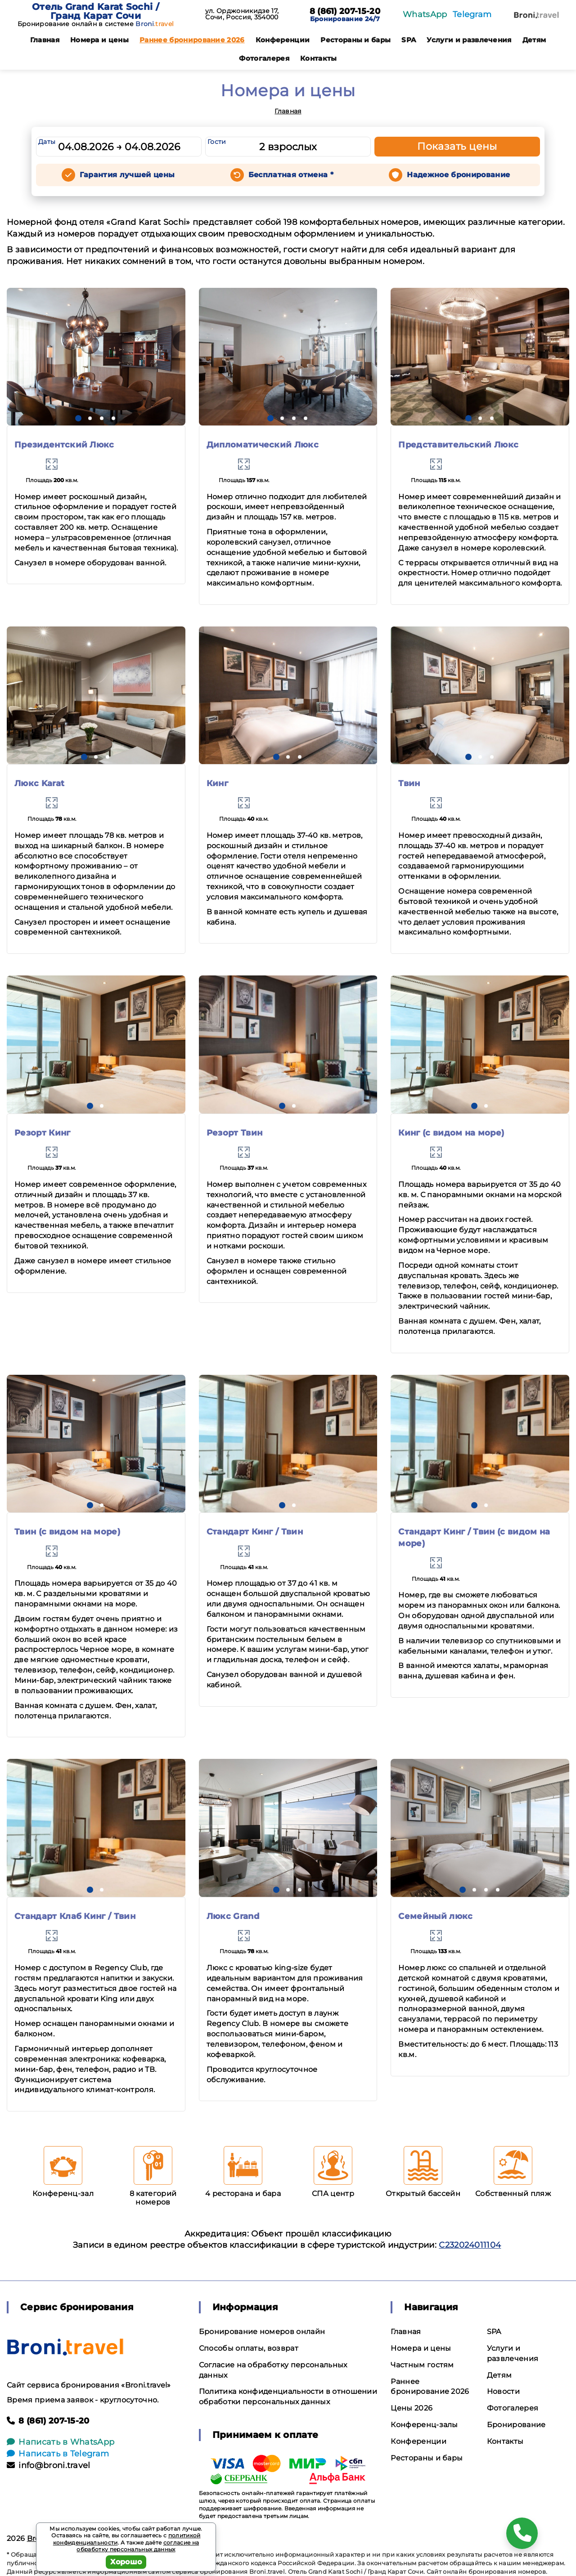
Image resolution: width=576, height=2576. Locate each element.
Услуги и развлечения (469, 40)
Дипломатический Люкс (263, 445)
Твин (409, 783)
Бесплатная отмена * (290, 174)
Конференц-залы (424, 2424)
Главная (44, 40)
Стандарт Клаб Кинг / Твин (74, 1916)
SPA (408, 40)
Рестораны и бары (355, 40)
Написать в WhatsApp (60, 2442)
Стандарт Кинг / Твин (255, 1532)
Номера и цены (99, 40)
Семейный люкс (435, 1916)
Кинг (217, 783)
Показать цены (457, 146)
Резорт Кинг (42, 1133)
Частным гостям (422, 2365)
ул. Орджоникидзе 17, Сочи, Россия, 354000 (242, 14)
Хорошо (126, 2562)
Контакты (318, 58)
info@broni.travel (48, 2465)
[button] (78, 418)
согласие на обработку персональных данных (137, 2546)
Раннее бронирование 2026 (192, 40)
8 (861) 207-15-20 (345, 11)
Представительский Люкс (458, 445)
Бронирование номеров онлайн (262, 2331)
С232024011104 (470, 2245)
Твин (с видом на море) (67, 1532)
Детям (534, 40)
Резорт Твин (235, 1133)
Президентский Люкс (64, 445)
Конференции (283, 40)
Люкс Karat (39, 783)
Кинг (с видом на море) (451, 1133)
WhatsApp (425, 14)
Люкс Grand (233, 1916)
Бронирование (516, 2424)
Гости (216, 142)
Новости (503, 2391)
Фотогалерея (264, 58)
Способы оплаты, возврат (248, 2348)
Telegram (472, 14)
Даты (46, 142)
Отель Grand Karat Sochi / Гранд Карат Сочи (95, 11)
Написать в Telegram (58, 2454)
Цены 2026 (411, 2408)
